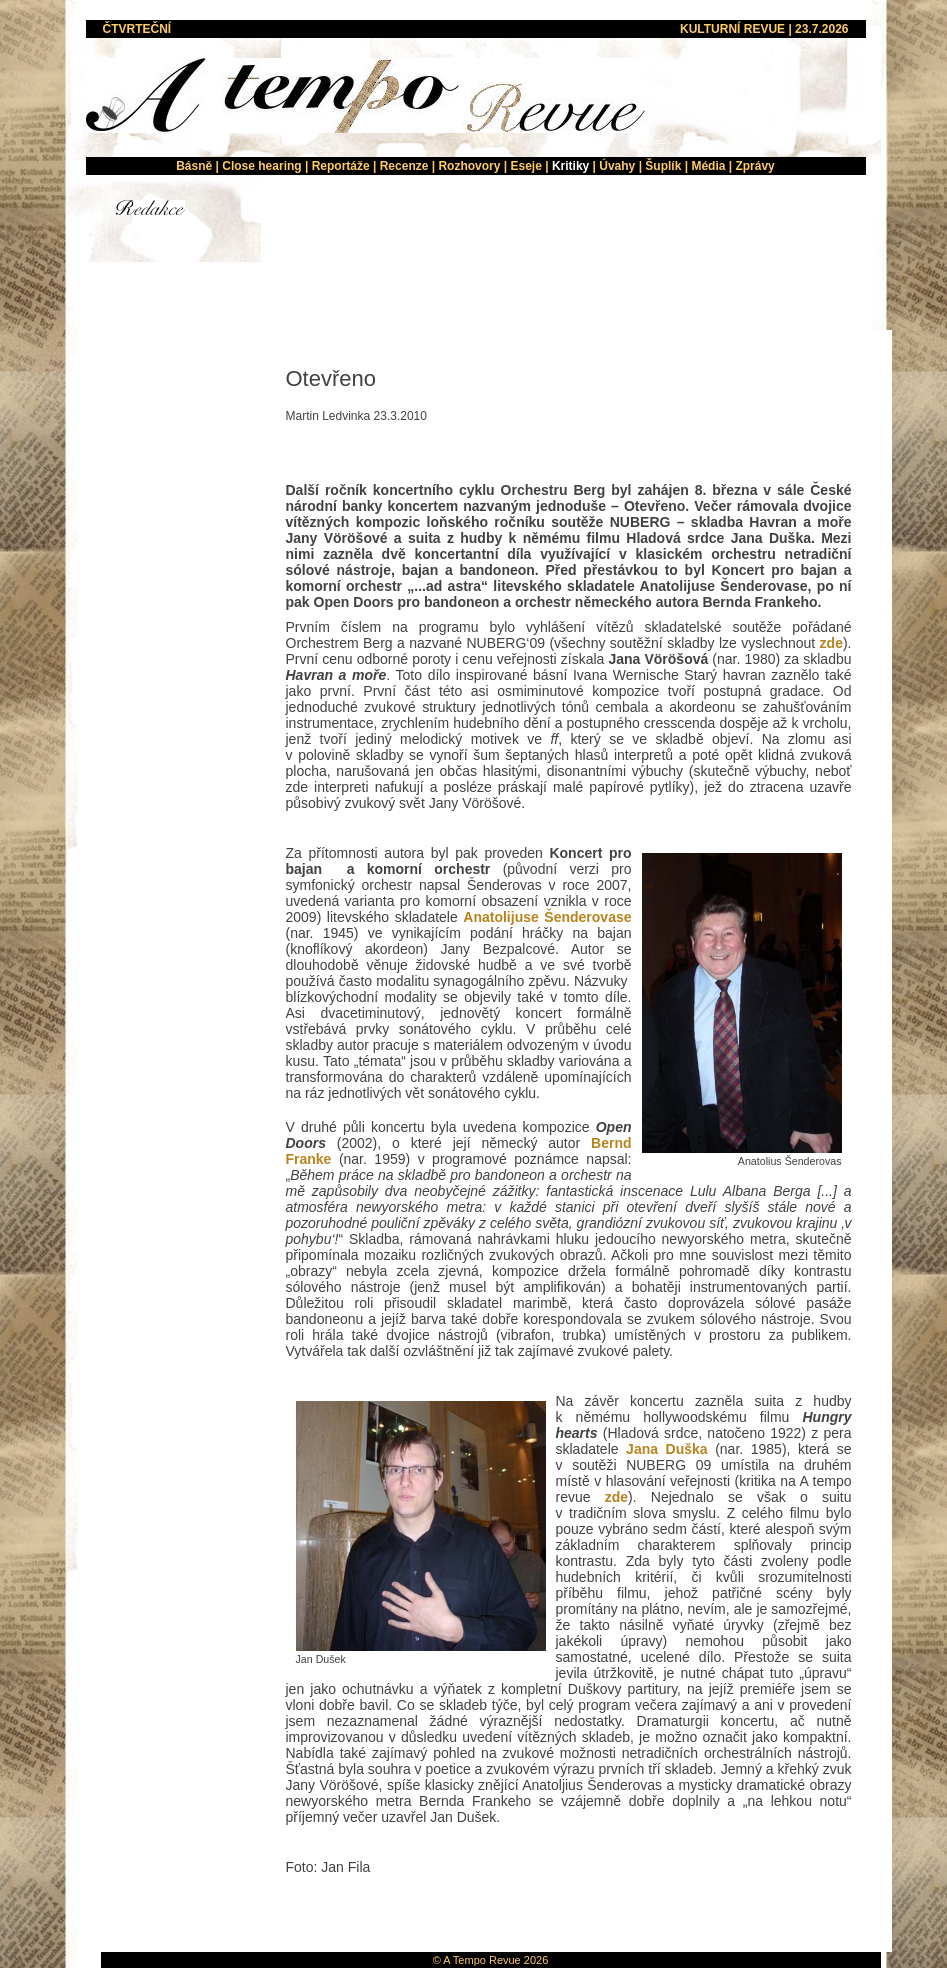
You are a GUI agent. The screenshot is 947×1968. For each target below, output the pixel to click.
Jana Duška (667, 1449)
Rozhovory (469, 166)
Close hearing (261, 166)
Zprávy (754, 166)
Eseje (525, 166)
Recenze (404, 166)
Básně (194, 166)
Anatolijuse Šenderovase (547, 917)
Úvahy (617, 166)
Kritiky (570, 166)
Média (708, 166)
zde (831, 643)
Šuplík (663, 166)
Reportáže (341, 166)
